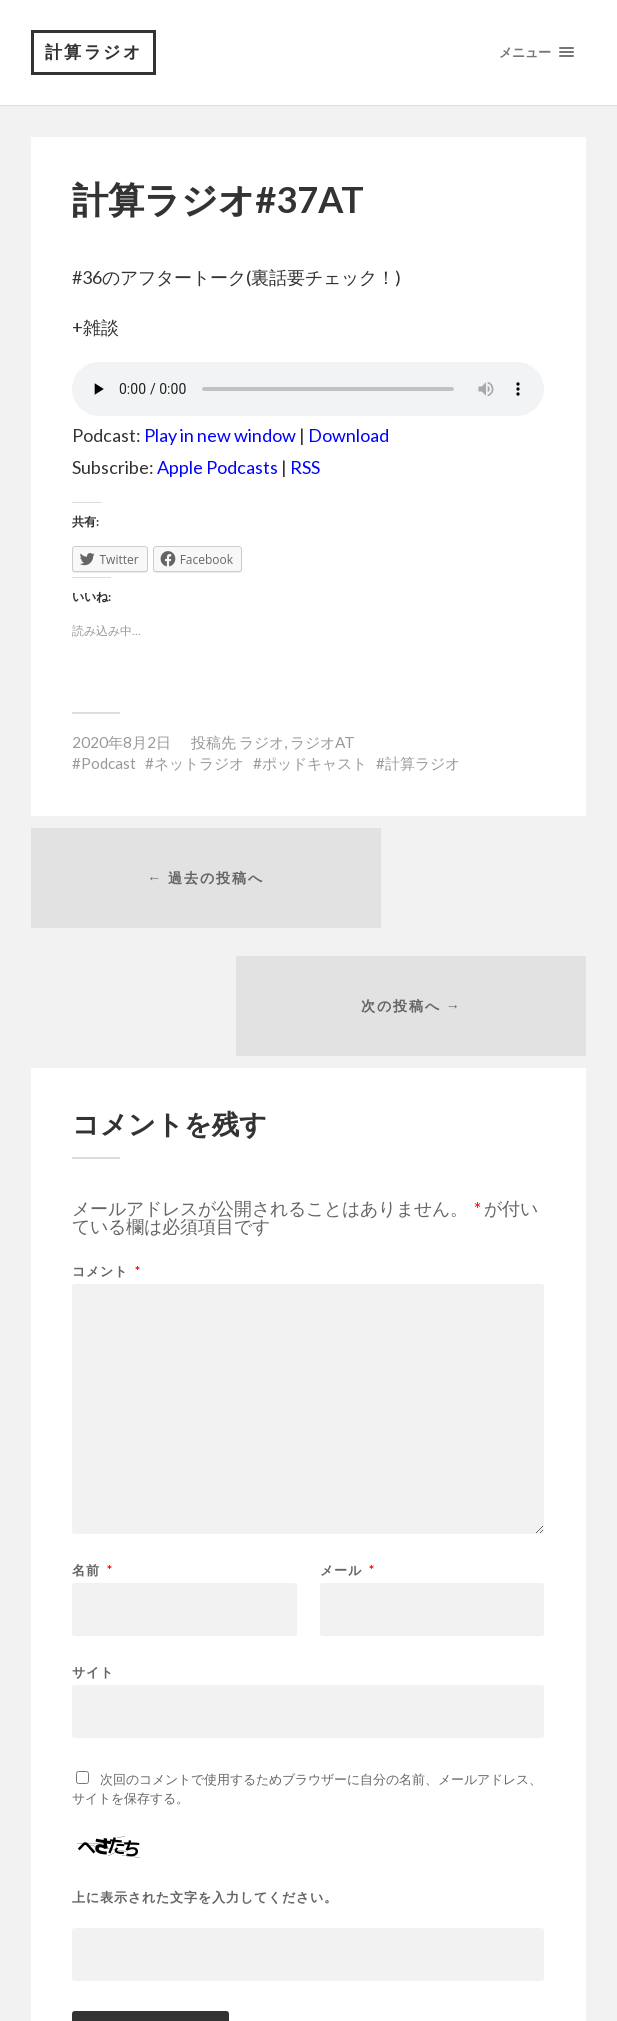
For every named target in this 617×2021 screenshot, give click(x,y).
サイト (93, 1557)
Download (348, 440)
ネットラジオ (199, 768)
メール (347, 1456)
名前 (92, 1456)
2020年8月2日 (121, 746)
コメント (106, 1157)
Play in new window (220, 440)
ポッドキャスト (314, 768)
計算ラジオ (97, 54)
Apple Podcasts (217, 472)
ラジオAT (322, 746)
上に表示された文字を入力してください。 (205, 1783)
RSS (305, 472)
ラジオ (261, 746)
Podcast (108, 768)
